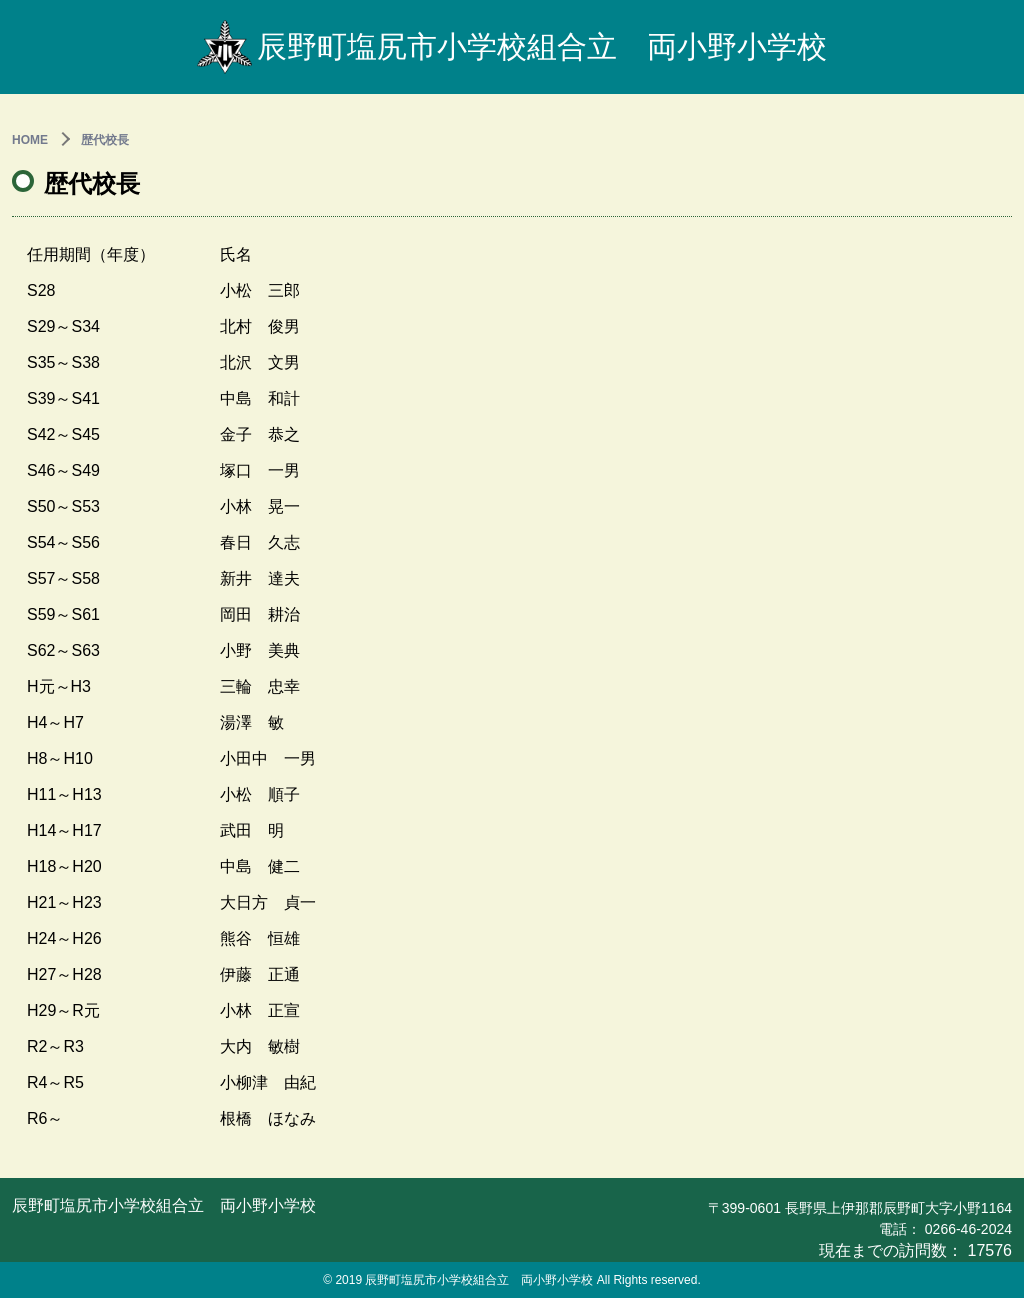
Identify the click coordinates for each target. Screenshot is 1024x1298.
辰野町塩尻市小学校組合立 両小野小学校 (512, 47)
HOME (30, 140)
